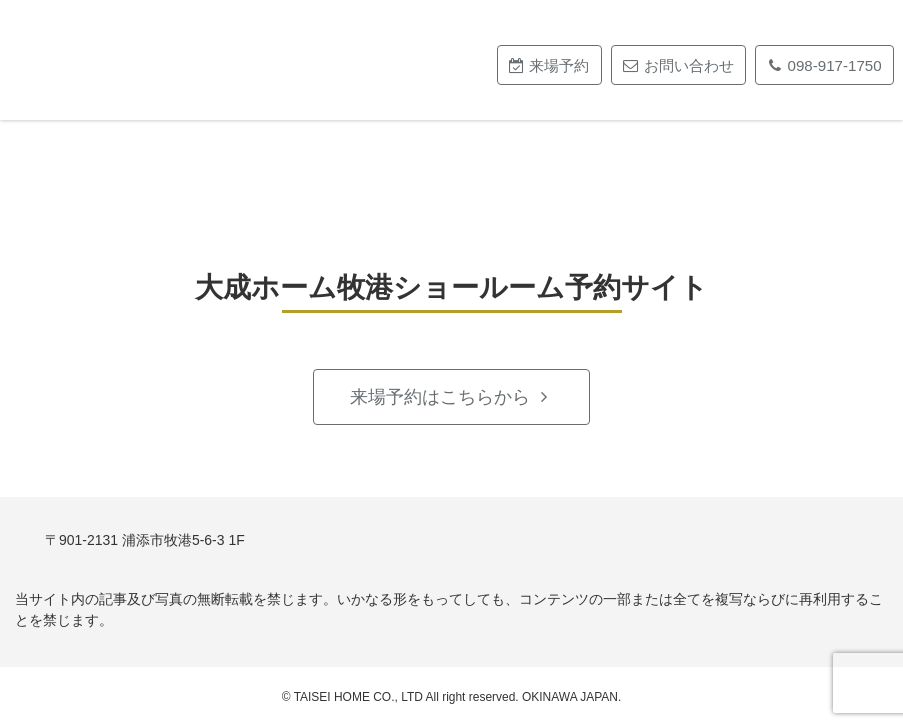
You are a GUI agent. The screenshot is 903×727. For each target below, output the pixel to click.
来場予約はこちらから (440, 397)
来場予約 (559, 65)
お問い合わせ (689, 65)
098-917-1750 (835, 65)
